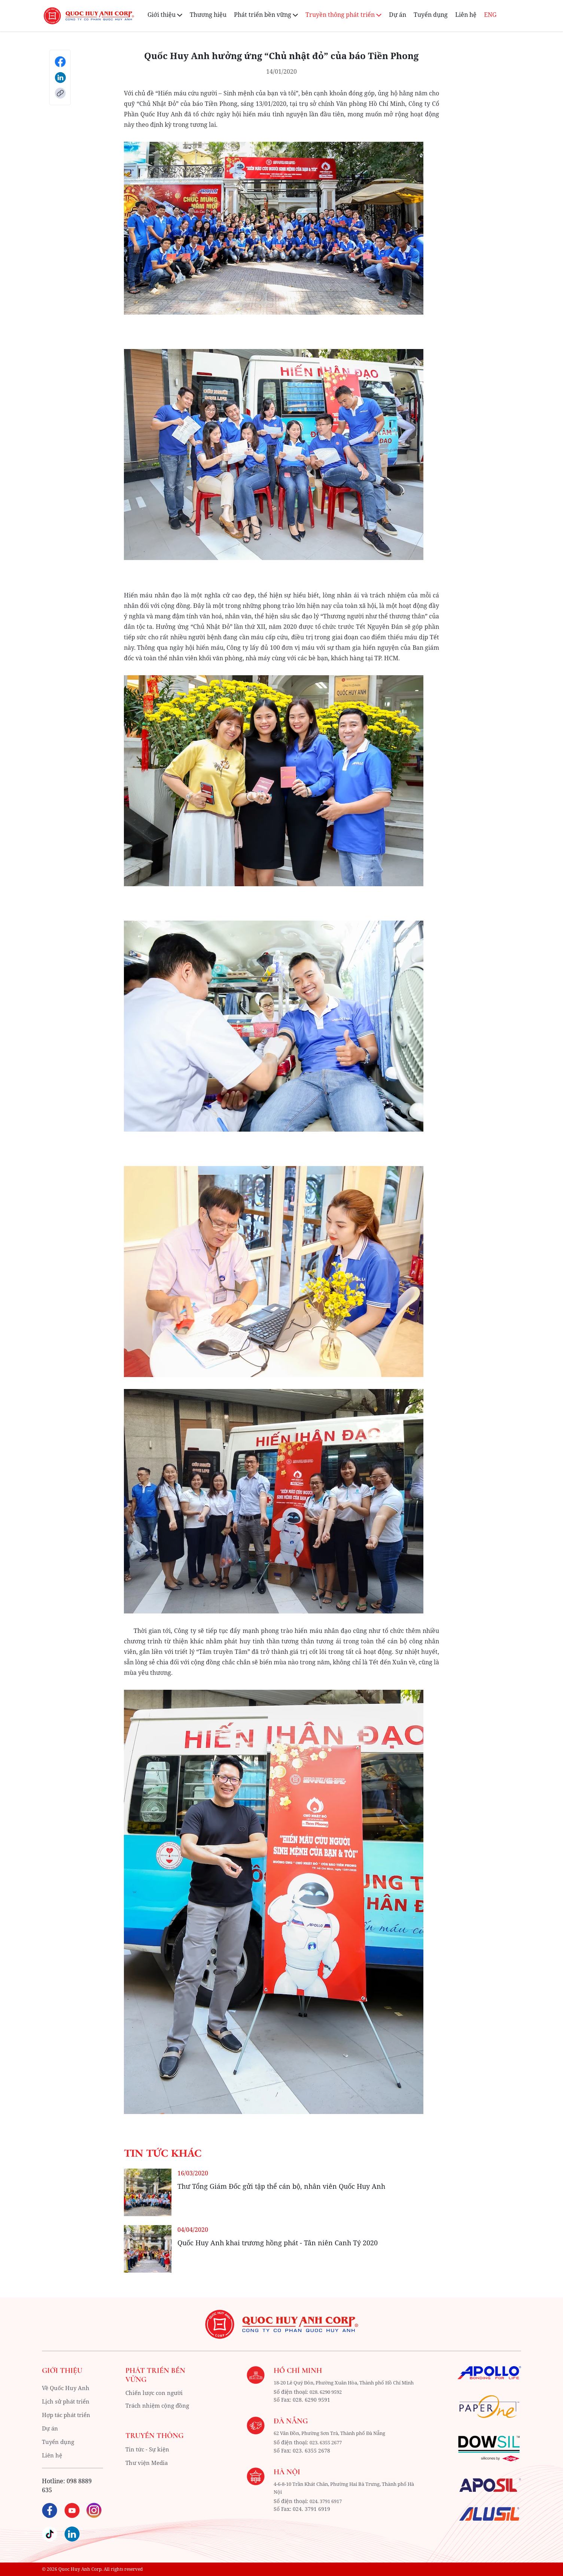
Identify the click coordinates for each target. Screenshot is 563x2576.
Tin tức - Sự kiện (145, 2450)
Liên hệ (466, 14)
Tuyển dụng (431, 14)
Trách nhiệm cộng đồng (155, 2406)
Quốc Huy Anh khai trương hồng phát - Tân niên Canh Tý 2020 (277, 2242)
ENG (490, 14)
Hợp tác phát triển (68, 2415)
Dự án (397, 14)
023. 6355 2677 (320, 2450)
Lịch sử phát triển (67, 2401)
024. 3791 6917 (320, 2508)
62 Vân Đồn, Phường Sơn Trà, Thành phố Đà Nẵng (329, 2440)
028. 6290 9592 (320, 2399)
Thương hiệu (208, 14)
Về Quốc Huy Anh (67, 2388)
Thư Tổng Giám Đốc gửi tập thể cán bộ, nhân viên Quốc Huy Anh (281, 2186)
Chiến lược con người (152, 2393)
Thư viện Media (144, 2464)
